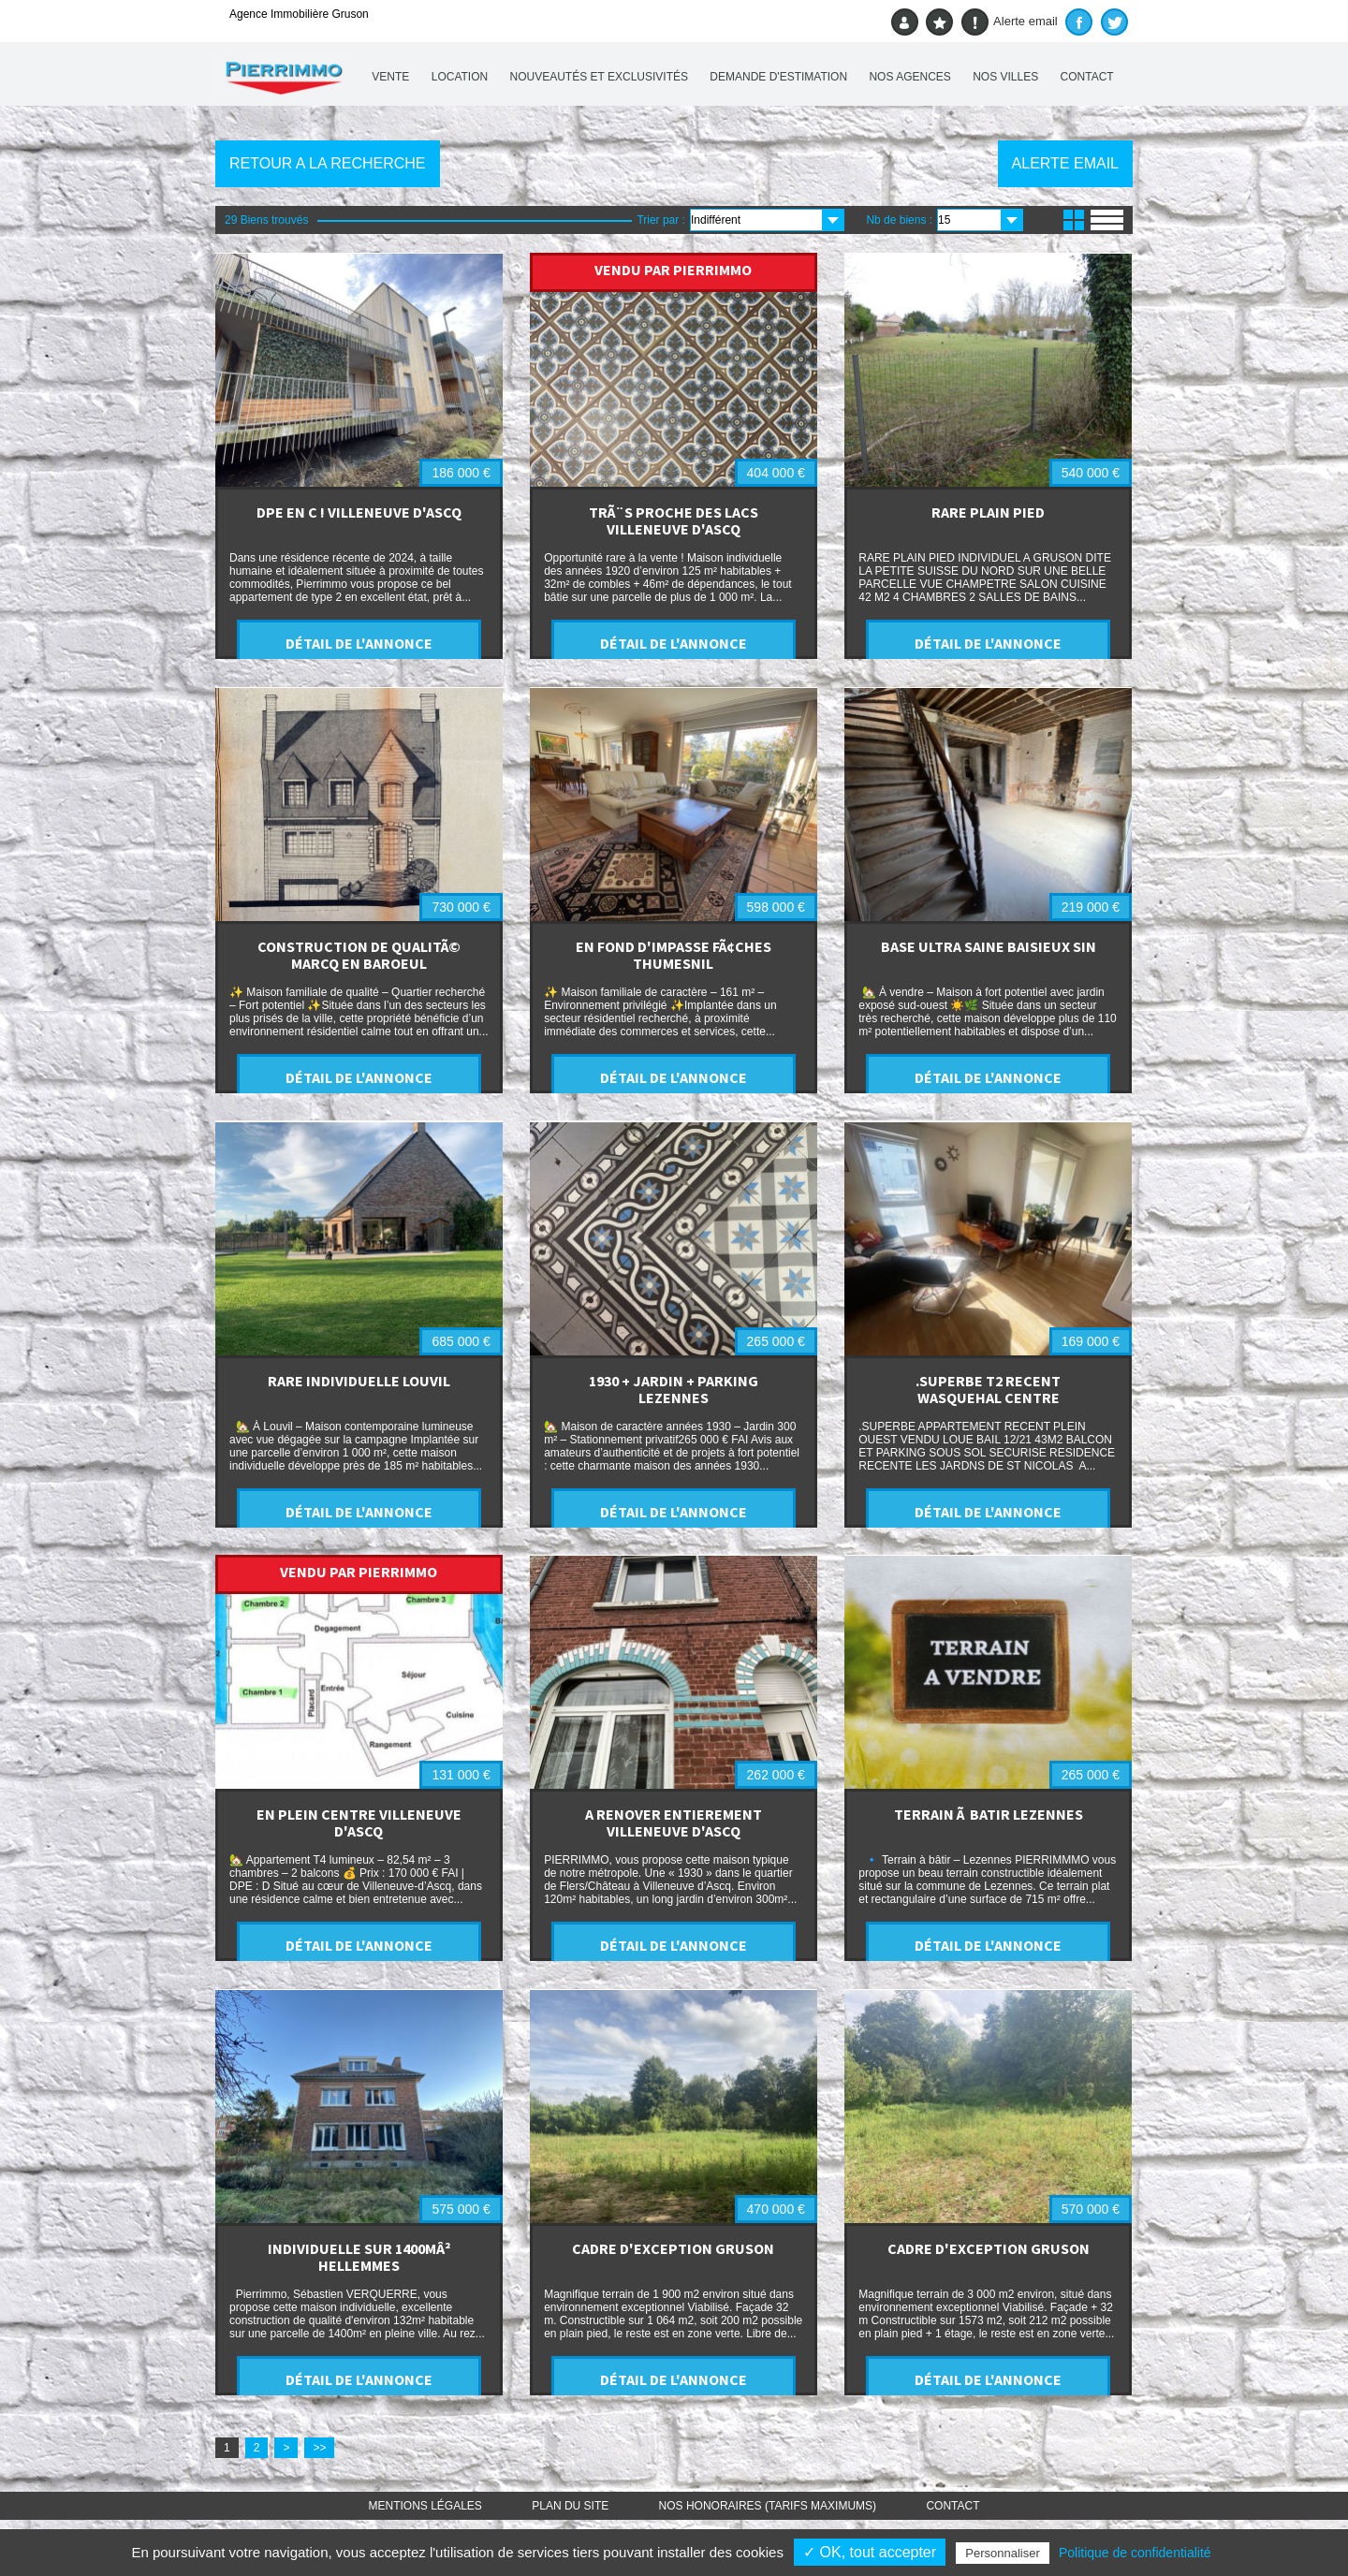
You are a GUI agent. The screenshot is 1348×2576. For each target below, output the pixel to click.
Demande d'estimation (778, 76)
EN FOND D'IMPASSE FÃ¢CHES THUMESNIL (673, 955)
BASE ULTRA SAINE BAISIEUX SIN (988, 946)
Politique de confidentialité (1135, 2552)
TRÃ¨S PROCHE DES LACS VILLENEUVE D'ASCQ (673, 520)
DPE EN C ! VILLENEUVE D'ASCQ (359, 512)
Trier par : (661, 220)
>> (319, 2447)
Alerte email (1009, 22)
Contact (1087, 76)
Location (460, 76)
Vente (390, 76)
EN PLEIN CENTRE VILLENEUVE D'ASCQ (359, 1822)
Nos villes (1005, 76)
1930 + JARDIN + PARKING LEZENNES (673, 1389)
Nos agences (909, 76)
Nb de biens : (899, 220)
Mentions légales (425, 2505)
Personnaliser (1002, 2553)
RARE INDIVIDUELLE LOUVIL (359, 1380)
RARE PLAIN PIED (988, 512)
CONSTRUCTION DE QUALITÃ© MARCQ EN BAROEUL (359, 955)
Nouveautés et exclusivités (599, 76)
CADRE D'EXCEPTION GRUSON (673, 2248)
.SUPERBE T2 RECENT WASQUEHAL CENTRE (988, 1389)
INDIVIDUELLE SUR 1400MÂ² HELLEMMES (359, 2257)
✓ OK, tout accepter (869, 2552)
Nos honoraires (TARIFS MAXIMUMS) (767, 2505)
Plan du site (570, 2505)
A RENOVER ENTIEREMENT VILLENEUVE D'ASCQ (673, 1822)
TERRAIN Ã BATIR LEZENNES (988, 1814)
